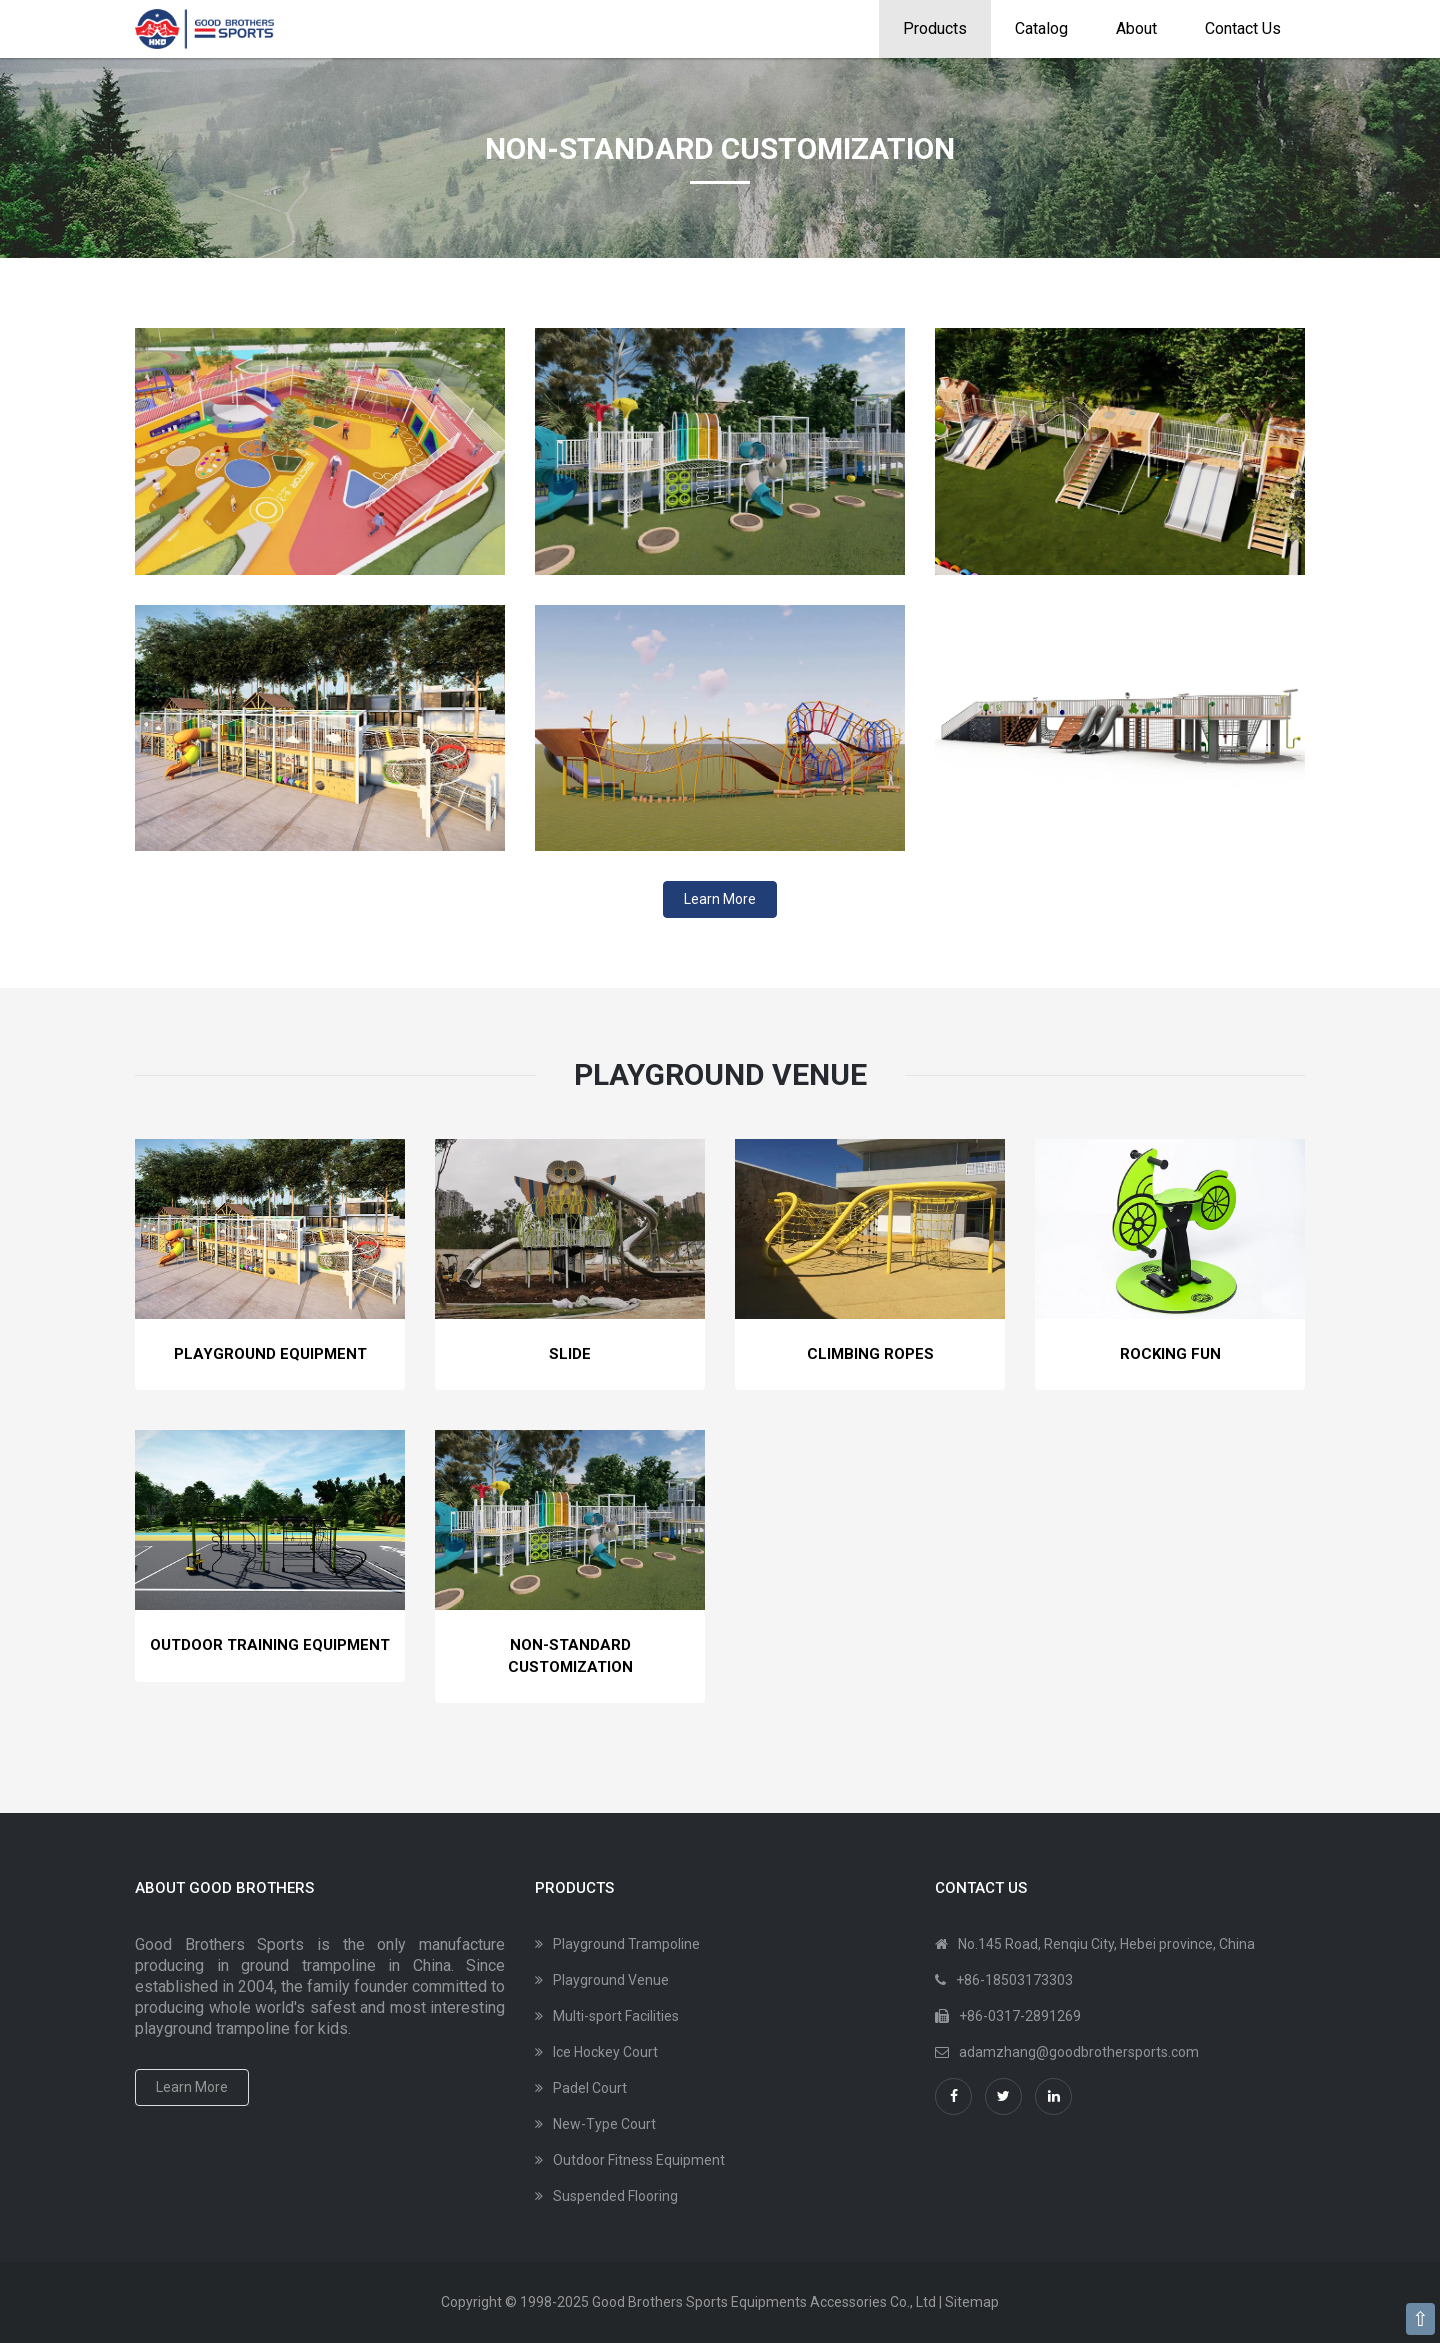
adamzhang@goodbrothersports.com (1079, 2052)
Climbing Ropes (870, 1354)
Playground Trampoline (626, 1944)
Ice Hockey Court (605, 2052)
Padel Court (590, 2088)
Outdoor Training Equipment (270, 1645)
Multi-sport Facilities (616, 2016)
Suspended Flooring (615, 2196)
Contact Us (1243, 28)
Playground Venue (611, 1980)
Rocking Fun (1170, 1354)
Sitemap (972, 2302)
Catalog (1041, 28)
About (1136, 28)
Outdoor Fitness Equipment (639, 2160)
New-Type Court (604, 2124)
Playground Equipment (270, 1354)
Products (935, 28)
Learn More (720, 899)
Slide (570, 1354)
